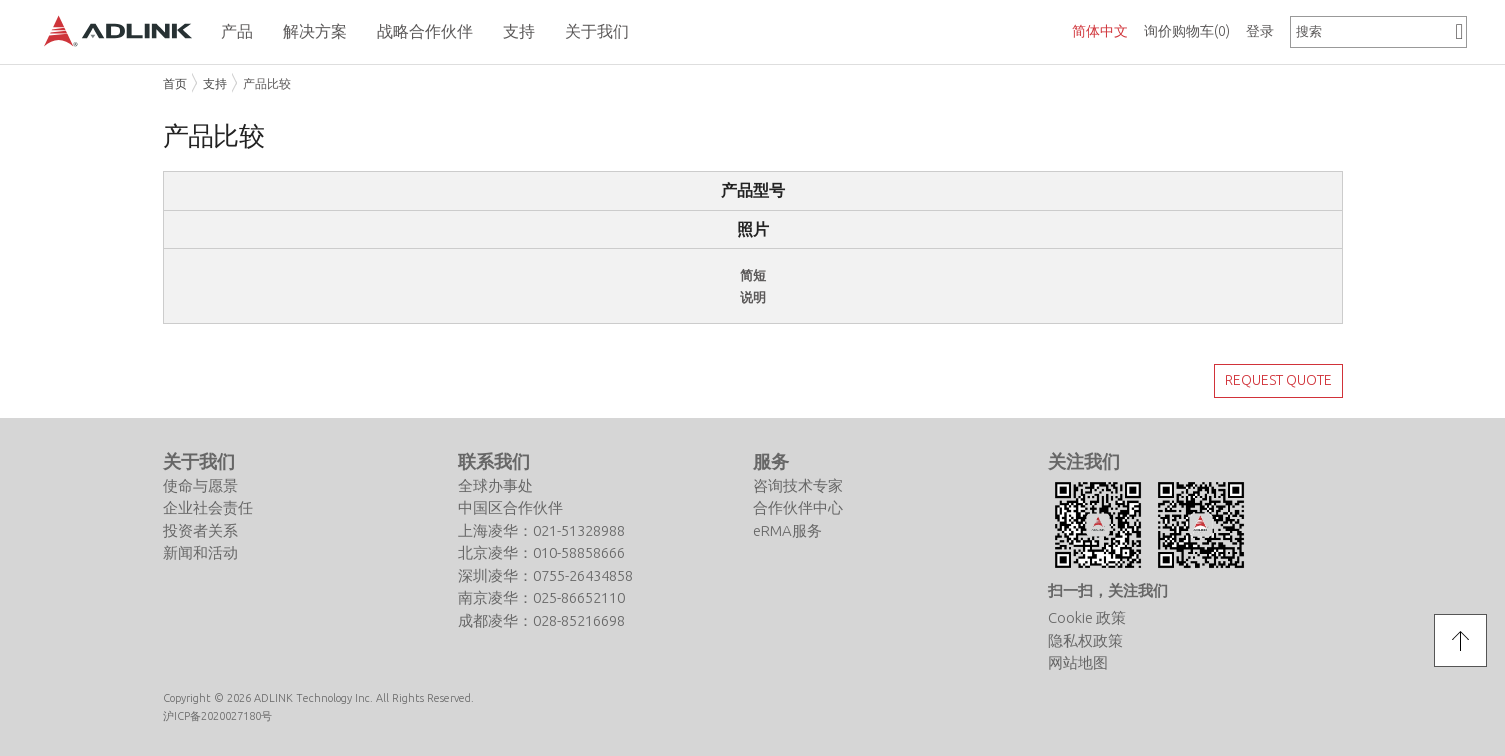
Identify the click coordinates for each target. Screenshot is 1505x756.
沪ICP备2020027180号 (217, 716)
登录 (1260, 31)
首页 (175, 83)
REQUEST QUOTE (1278, 380)
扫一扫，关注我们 (1108, 590)
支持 (215, 83)
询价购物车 (1187, 31)
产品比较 (267, 83)
